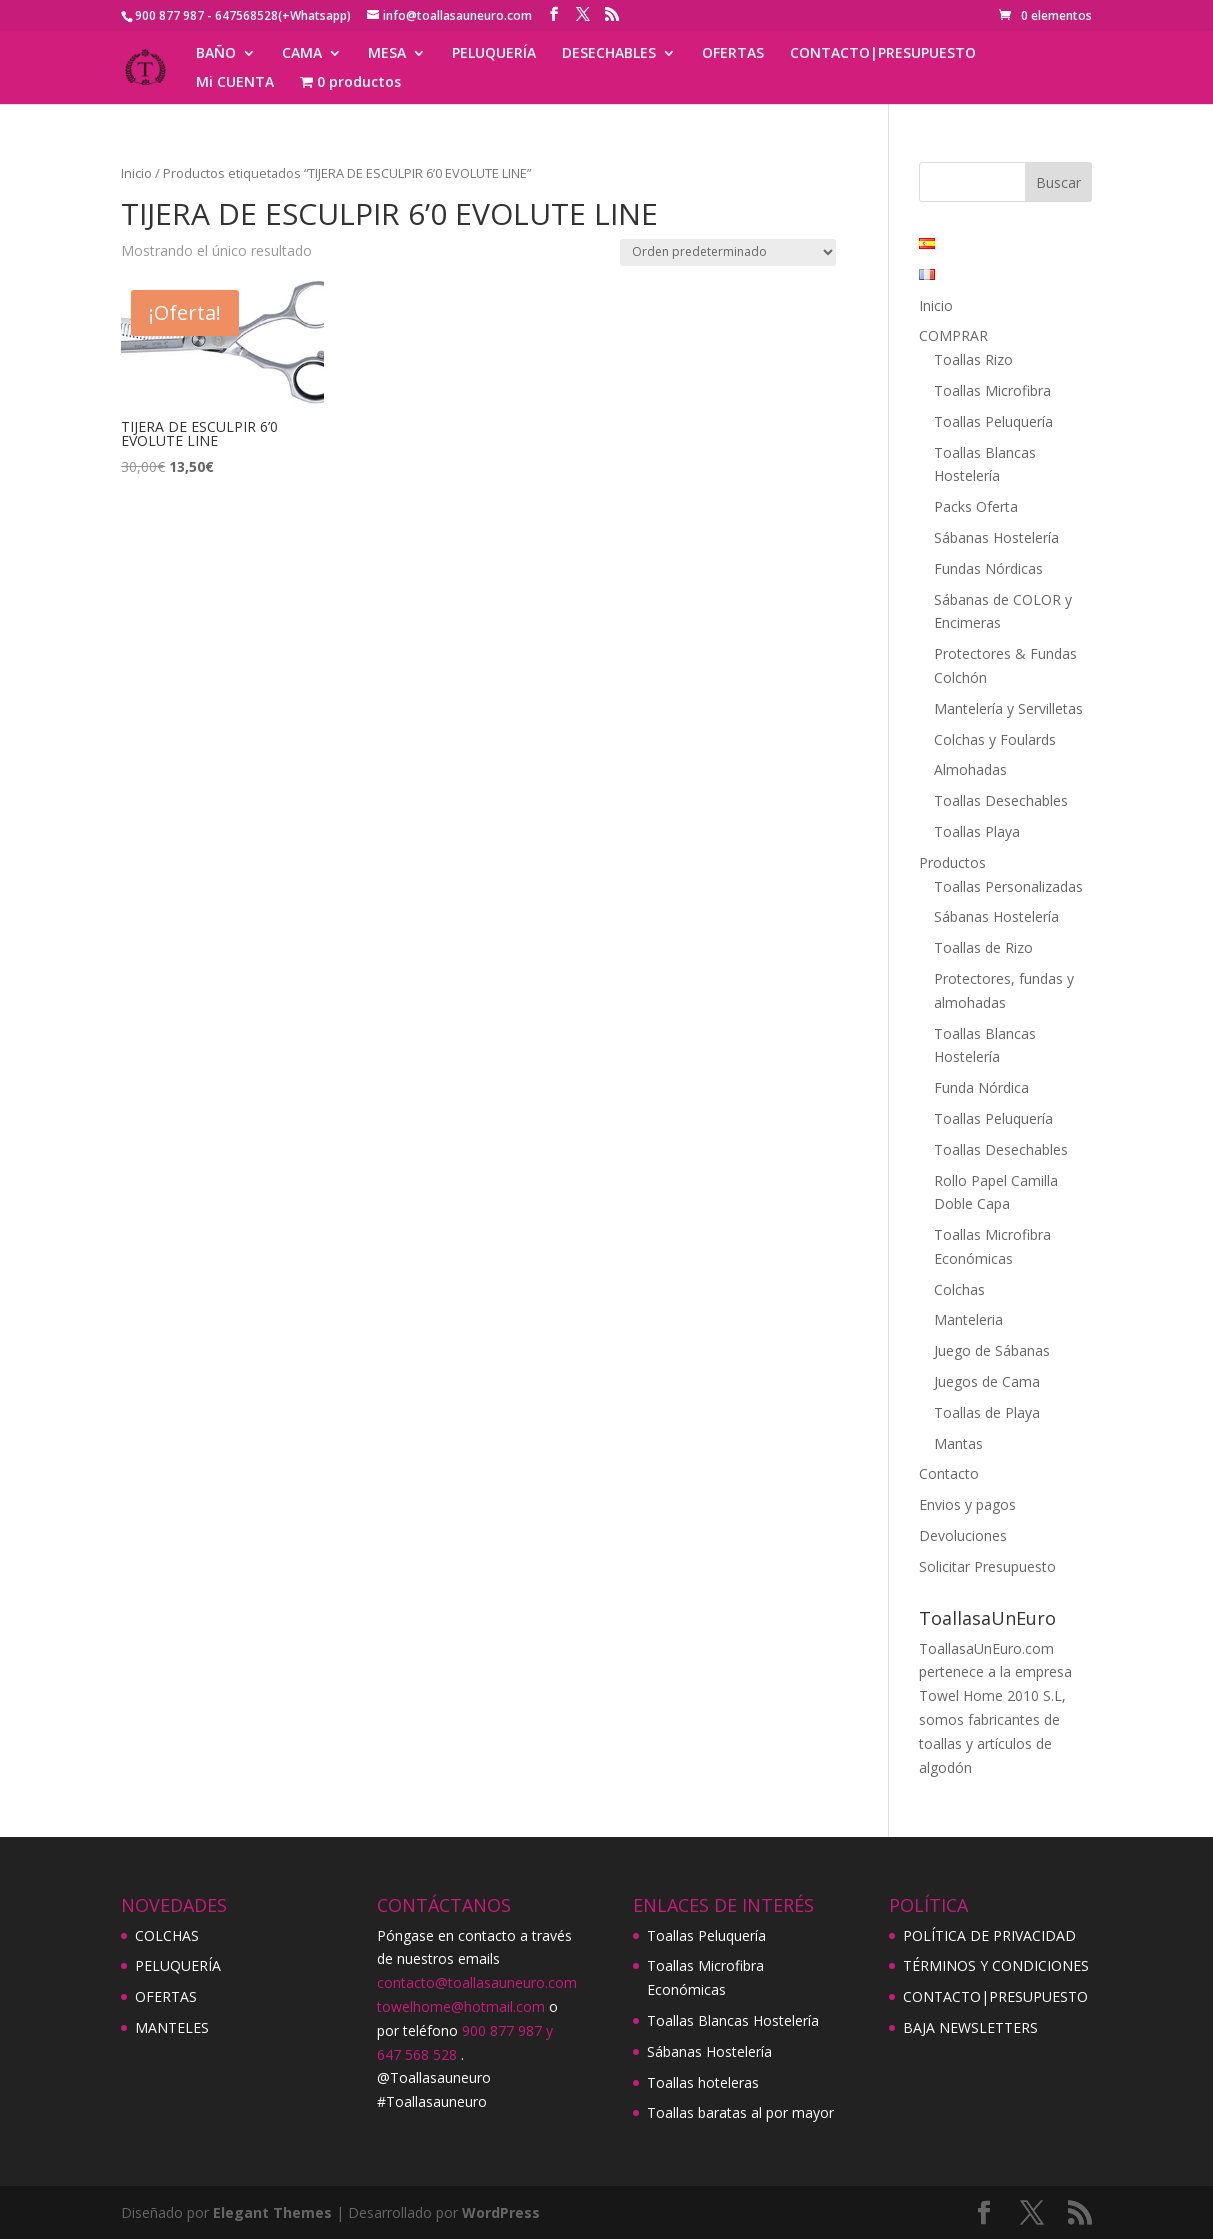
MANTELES (172, 2027)
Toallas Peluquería (993, 421)
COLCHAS (167, 1935)
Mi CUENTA (235, 83)
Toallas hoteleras (703, 2082)
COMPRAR (953, 335)
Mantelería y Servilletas (1008, 708)
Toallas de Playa (987, 1412)
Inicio (136, 173)
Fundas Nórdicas (988, 568)
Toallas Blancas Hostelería (733, 2020)
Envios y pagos (967, 1504)
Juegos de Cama (987, 1381)
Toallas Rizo (973, 359)
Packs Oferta (976, 506)
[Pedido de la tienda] (728, 252)
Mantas (958, 1443)
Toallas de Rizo (983, 947)
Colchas (959, 1289)
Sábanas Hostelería (996, 537)
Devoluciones (963, 1535)
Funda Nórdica (981, 1087)
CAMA (302, 54)
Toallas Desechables (1001, 800)
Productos (952, 862)
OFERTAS (733, 54)
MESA (387, 54)
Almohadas (970, 769)
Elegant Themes (272, 2212)
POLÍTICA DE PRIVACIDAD (989, 1935)
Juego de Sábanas (992, 1350)
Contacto (949, 1473)
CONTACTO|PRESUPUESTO (883, 54)
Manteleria (968, 1319)
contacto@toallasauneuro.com (477, 1982)
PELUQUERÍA (494, 54)
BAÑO (216, 54)
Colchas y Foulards (995, 739)
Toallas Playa (977, 831)
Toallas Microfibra (992, 390)
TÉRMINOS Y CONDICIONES (996, 1965)
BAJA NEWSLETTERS (970, 2027)
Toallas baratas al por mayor (740, 2112)
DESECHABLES (609, 54)
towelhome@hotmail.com (461, 2006)
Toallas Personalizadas (1008, 886)
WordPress (501, 2212)
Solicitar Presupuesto (987, 1566)
